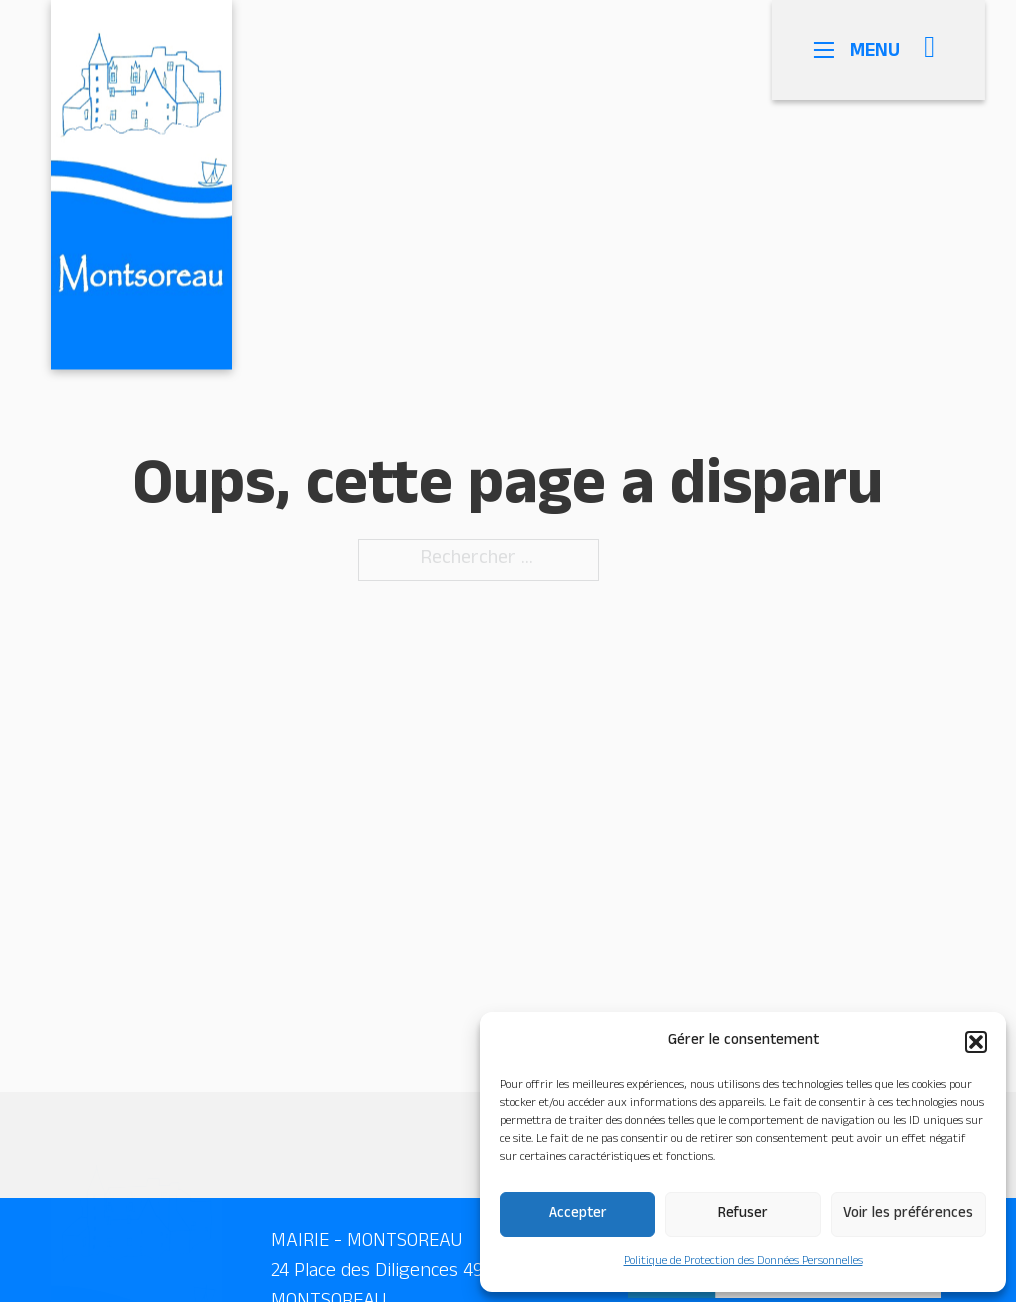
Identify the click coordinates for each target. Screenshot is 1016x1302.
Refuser (743, 1214)
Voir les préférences (908, 1214)
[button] (976, 1042)
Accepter (578, 1214)
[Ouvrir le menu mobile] (836, 50)
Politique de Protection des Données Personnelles (743, 1262)
